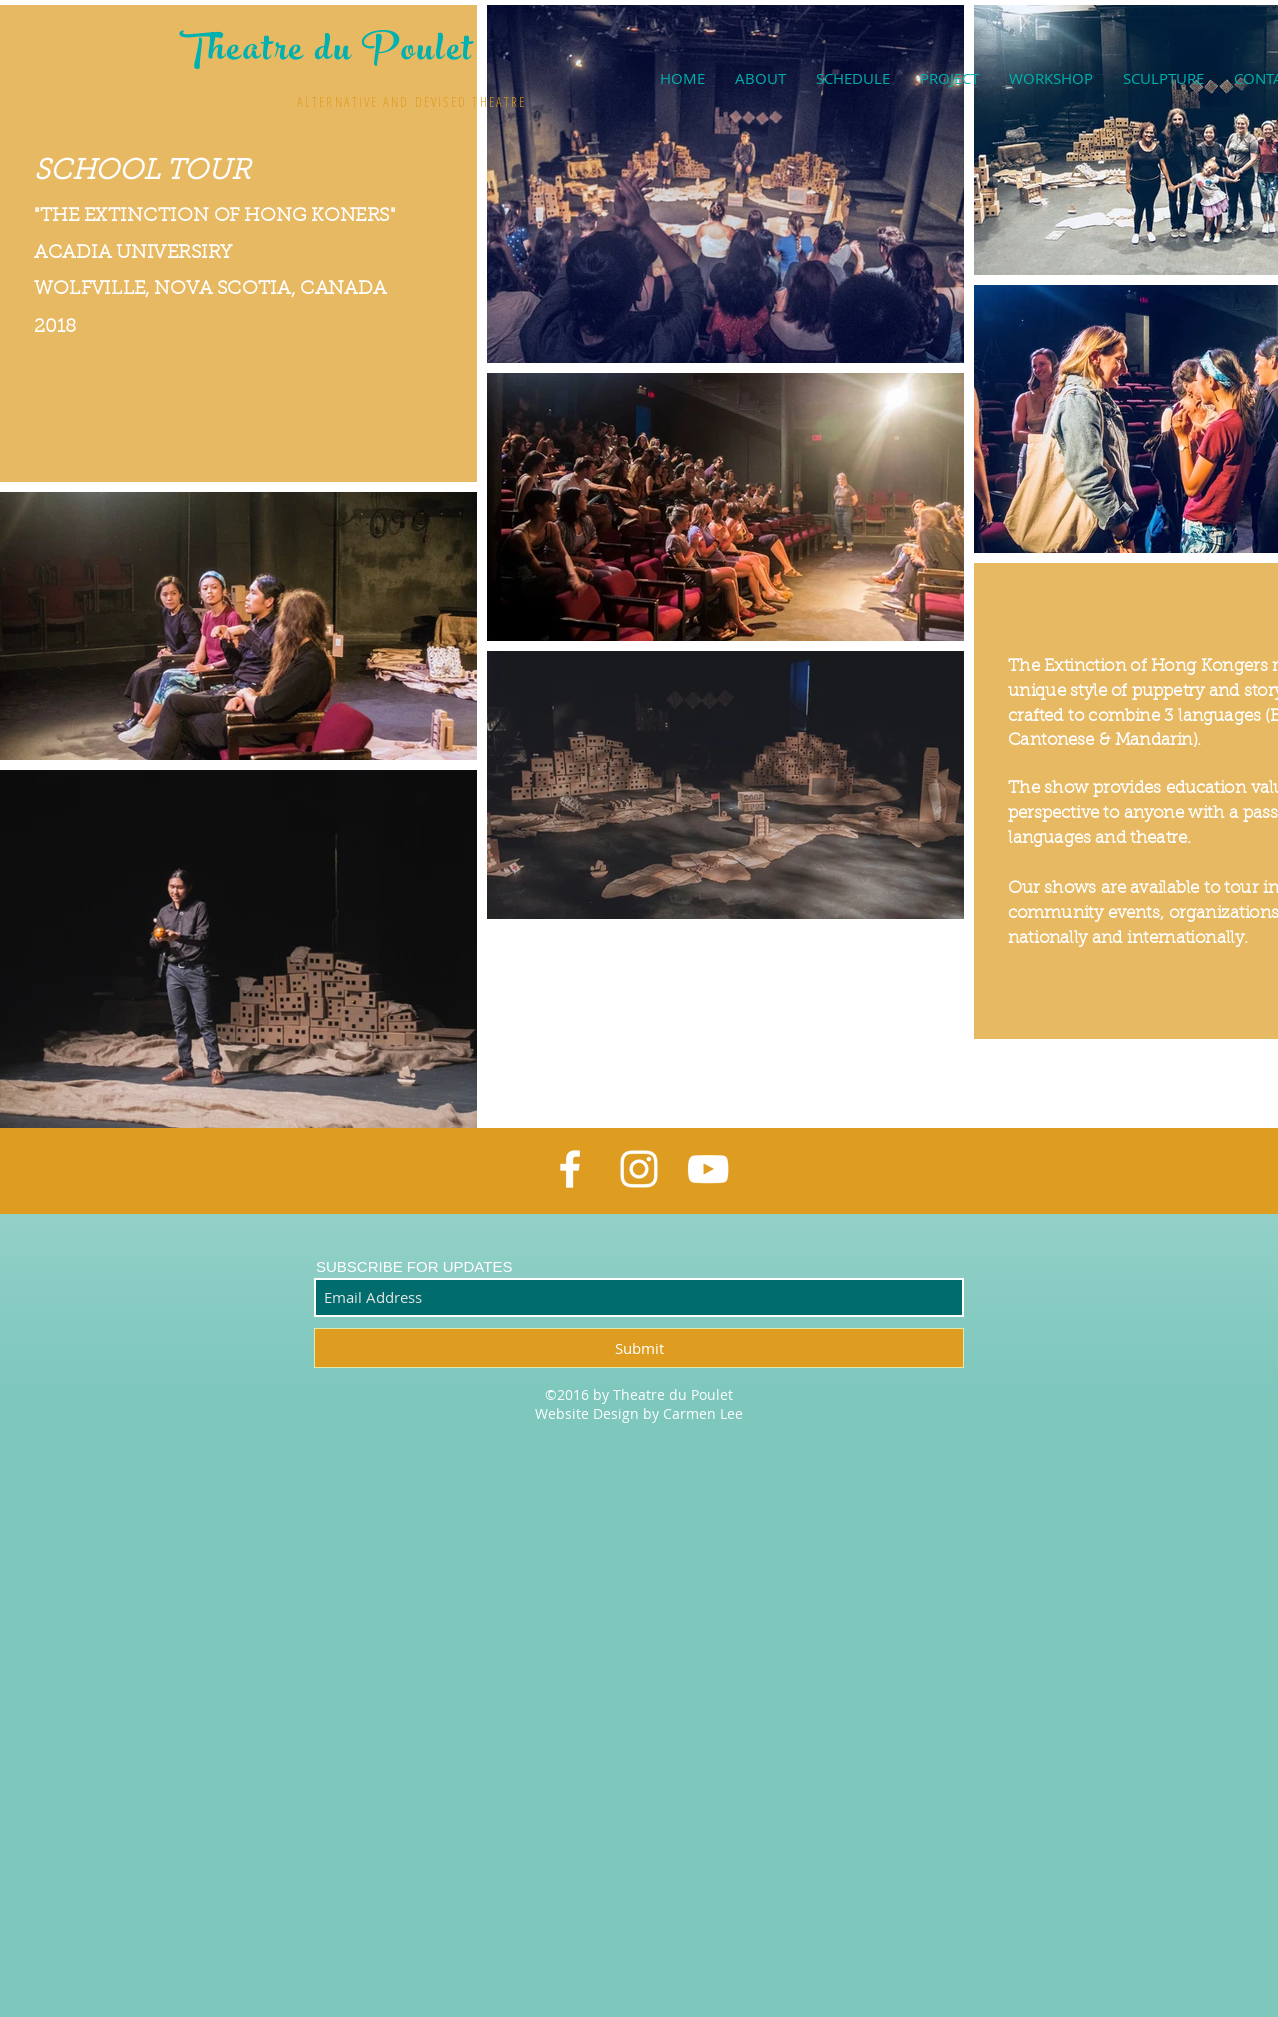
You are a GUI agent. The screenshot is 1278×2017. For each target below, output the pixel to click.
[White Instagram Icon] (639, 1169)
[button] (949, 78)
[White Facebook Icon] (570, 1169)
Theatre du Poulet (327, 53)
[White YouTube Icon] (708, 1169)
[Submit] (639, 1348)
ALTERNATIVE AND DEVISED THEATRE (411, 101)
